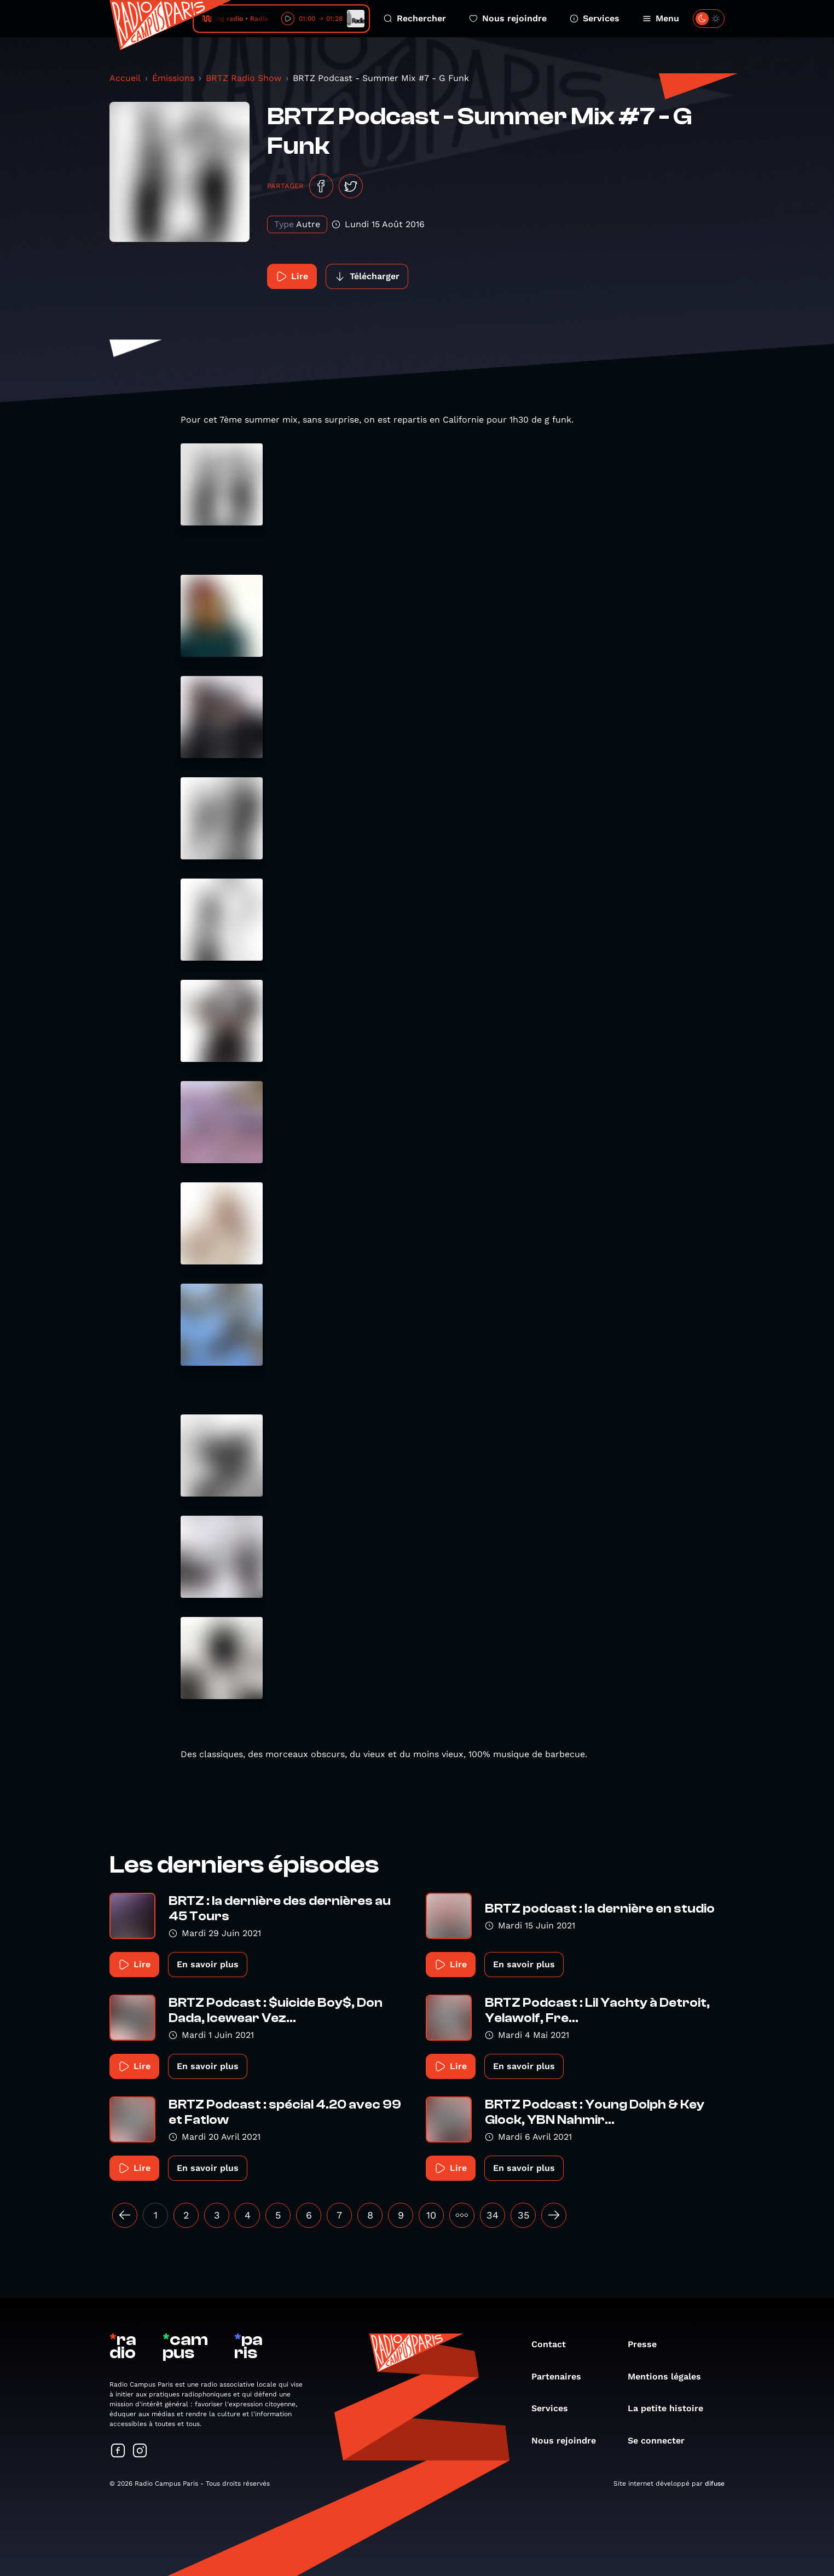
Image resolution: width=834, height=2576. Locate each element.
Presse (648, 2344)
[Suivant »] (554, 2215)
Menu (660, 18)
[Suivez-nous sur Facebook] (118, 2451)
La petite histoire (671, 2408)
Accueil (125, 78)
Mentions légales (670, 2376)
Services (594, 18)
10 (431, 2215)
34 (492, 2215)
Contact (554, 2344)
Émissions (173, 78)
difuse (715, 2483)
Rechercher (415, 18)
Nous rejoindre (508, 18)
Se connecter (662, 2440)
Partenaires (561, 2376)
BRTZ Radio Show (243, 78)
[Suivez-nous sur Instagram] (140, 2451)
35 (523, 2215)
